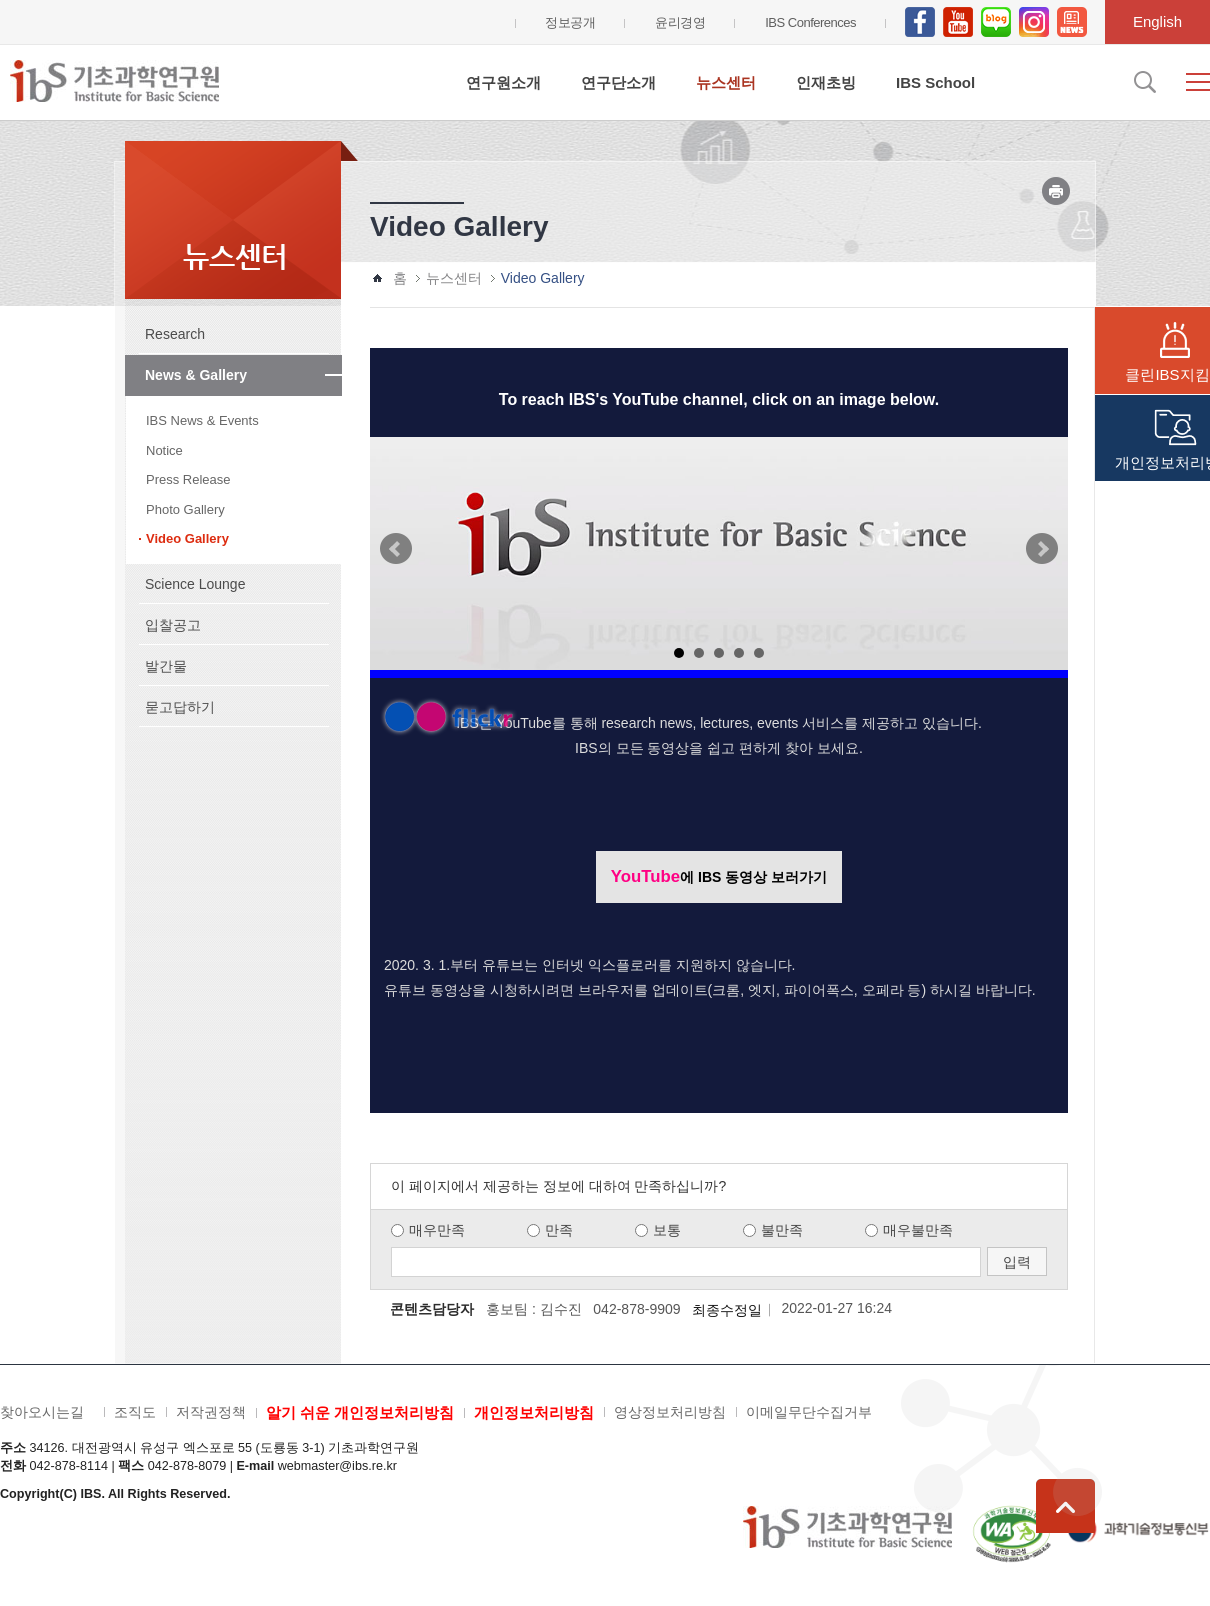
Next (1042, 549)
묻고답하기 (180, 707)
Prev (396, 549)
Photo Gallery (185, 509)
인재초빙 (826, 82)
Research (175, 334)
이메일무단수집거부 (809, 1412)
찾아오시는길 (42, 1412)
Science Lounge (195, 584)
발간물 (166, 666)
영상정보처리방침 (670, 1412)
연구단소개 (618, 82)
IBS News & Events (202, 420)
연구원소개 (503, 82)
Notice (164, 450)
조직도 (135, 1412)
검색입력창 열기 (1143, 82)
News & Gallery (196, 375)
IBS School (935, 82)
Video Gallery (187, 538)
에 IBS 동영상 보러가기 (719, 876)
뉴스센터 (726, 82)
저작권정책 (211, 1412)
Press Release (188, 479)
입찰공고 (173, 625)
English (1157, 21)
